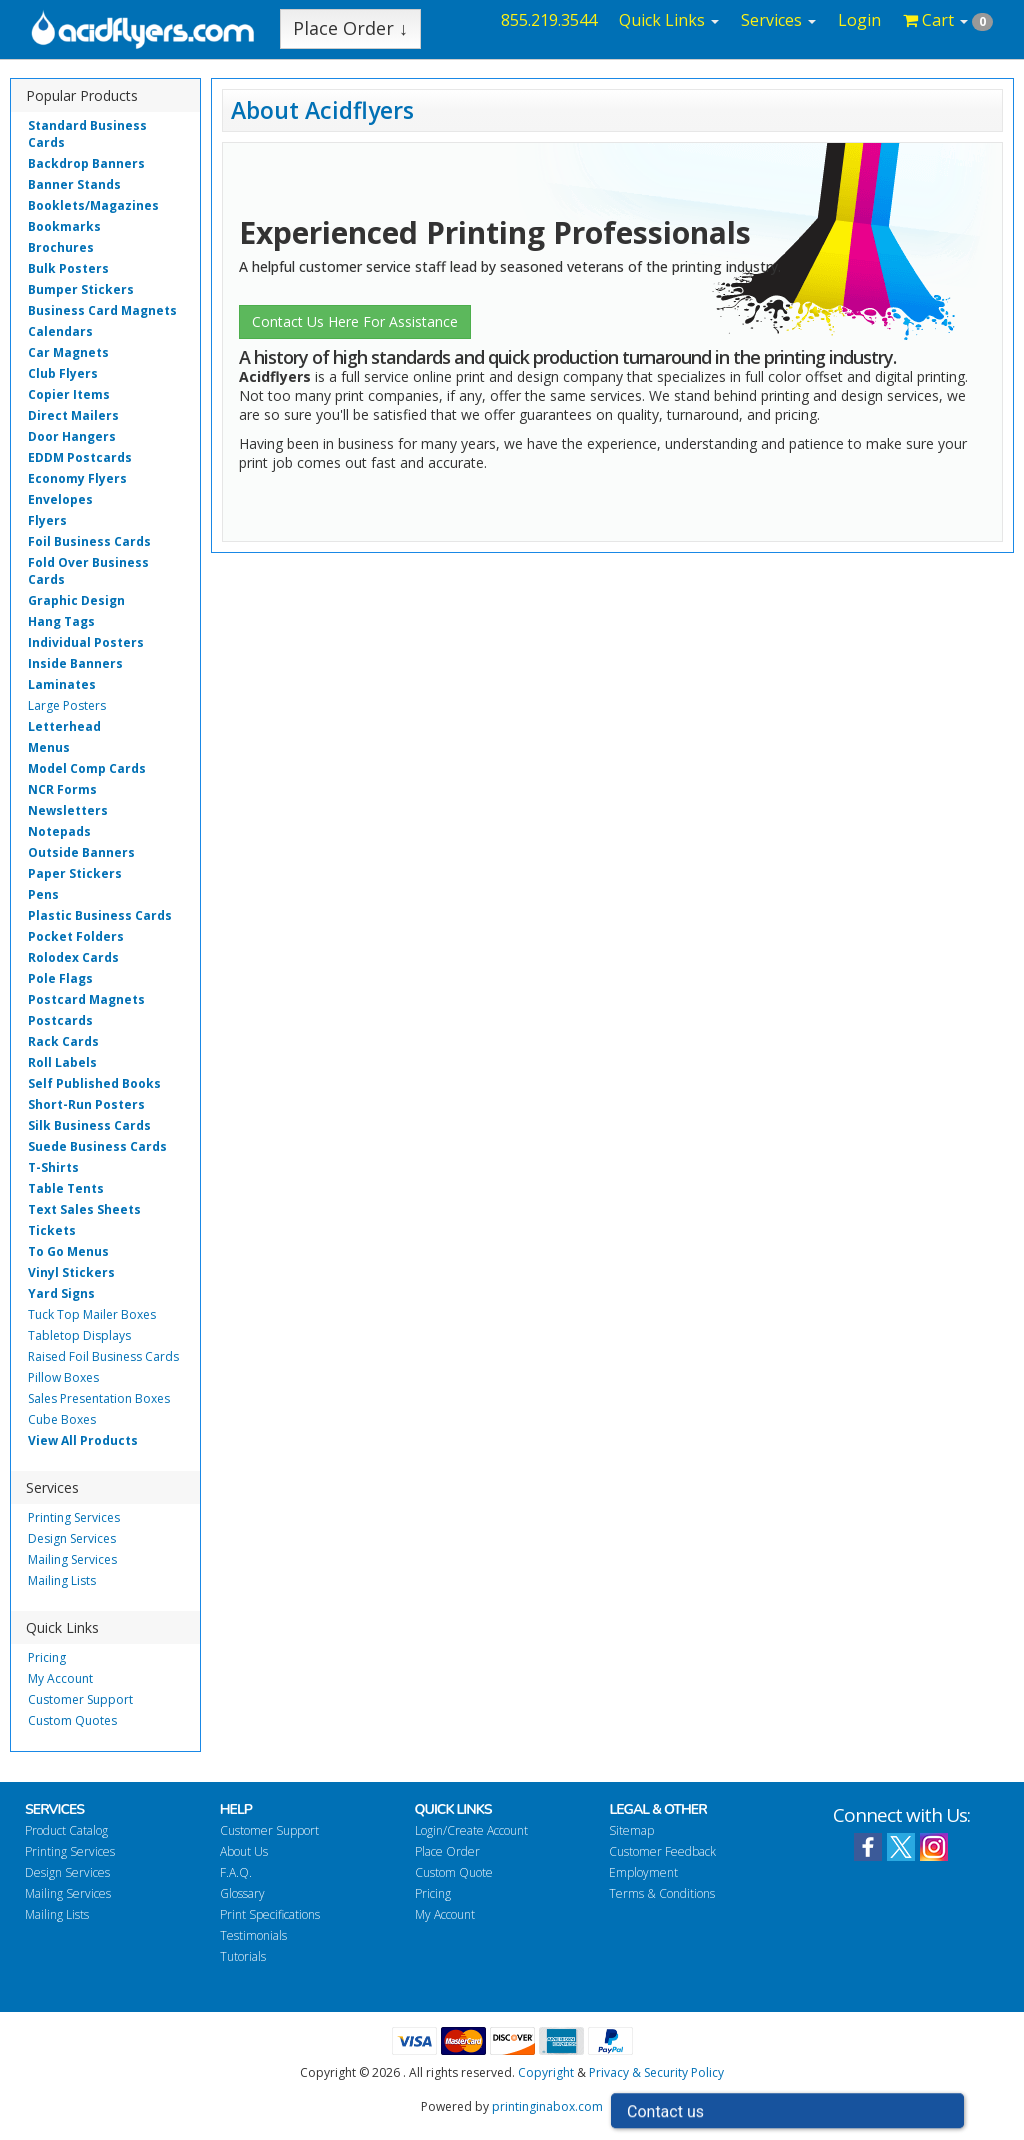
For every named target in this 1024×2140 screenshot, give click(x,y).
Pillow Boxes (63, 1377)
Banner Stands (74, 184)
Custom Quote (454, 1872)
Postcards (60, 1020)
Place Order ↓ (350, 28)
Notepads (59, 831)
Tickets (52, 1230)
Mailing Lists (62, 1580)
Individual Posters (86, 642)
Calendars (60, 331)
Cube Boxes (62, 1419)
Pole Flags (60, 978)
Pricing (47, 1657)
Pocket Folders (76, 936)
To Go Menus (68, 1251)
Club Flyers (63, 373)
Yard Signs (61, 1293)
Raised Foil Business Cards (103, 1356)
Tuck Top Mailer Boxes (92, 1314)
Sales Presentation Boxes (99, 1398)
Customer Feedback (662, 1851)
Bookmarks (64, 226)
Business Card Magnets (102, 310)
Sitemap (631, 1830)
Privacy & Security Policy (656, 2072)
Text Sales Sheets (84, 1209)
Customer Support (80, 1699)
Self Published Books (94, 1083)
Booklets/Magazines (93, 205)
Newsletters (68, 810)
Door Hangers (72, 436)
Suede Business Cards (97, 1146)
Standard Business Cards (87, 134)
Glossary (242, 1893)
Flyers (47, 520)
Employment (643, 1872)
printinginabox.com (547, 2106)
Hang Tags (61, 621)
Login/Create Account (471, 1830)
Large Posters (67, 705)
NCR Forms (62, 789)
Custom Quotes (72, 1720)
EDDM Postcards (80, 457)
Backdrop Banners (86, 163)
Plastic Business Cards (100, 915)
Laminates (62, 684)
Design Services (72, 1538)
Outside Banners (81, 852)
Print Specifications (270, 1914)
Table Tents (66, 1188)
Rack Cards (63, 1041)
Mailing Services (72, 1559)
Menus (49, 747)
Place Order (447, 1851)
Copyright (546, 2072)
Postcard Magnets (86, 999)
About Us (244, 1851)
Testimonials (253, 1935)
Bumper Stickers (81, 289)
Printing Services (74, 1517)
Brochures (61, 247)
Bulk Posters (68, 268)
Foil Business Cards (89, 541)
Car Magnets (68, 352)
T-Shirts (53, 1167)
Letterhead (64, 726)
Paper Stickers (75, 873)
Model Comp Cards (87, 768)
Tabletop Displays (79, 1335)
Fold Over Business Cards (88, 571)
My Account (60, 1678)
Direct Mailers (73, 415)
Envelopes (60, 499)
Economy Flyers (77, 478)
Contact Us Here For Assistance (355, 321)
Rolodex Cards (73, 957)
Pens (43, 894)
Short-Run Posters (86, 1104)
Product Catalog (66, 1830)
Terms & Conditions (662, 1893)
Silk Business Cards (89, 1125)
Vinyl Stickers (71, 1272)
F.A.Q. (236, 1872)
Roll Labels (62, 1062)
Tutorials (243, 1956)
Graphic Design (76, 600)
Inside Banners (75, 663)
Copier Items (69, 394)
